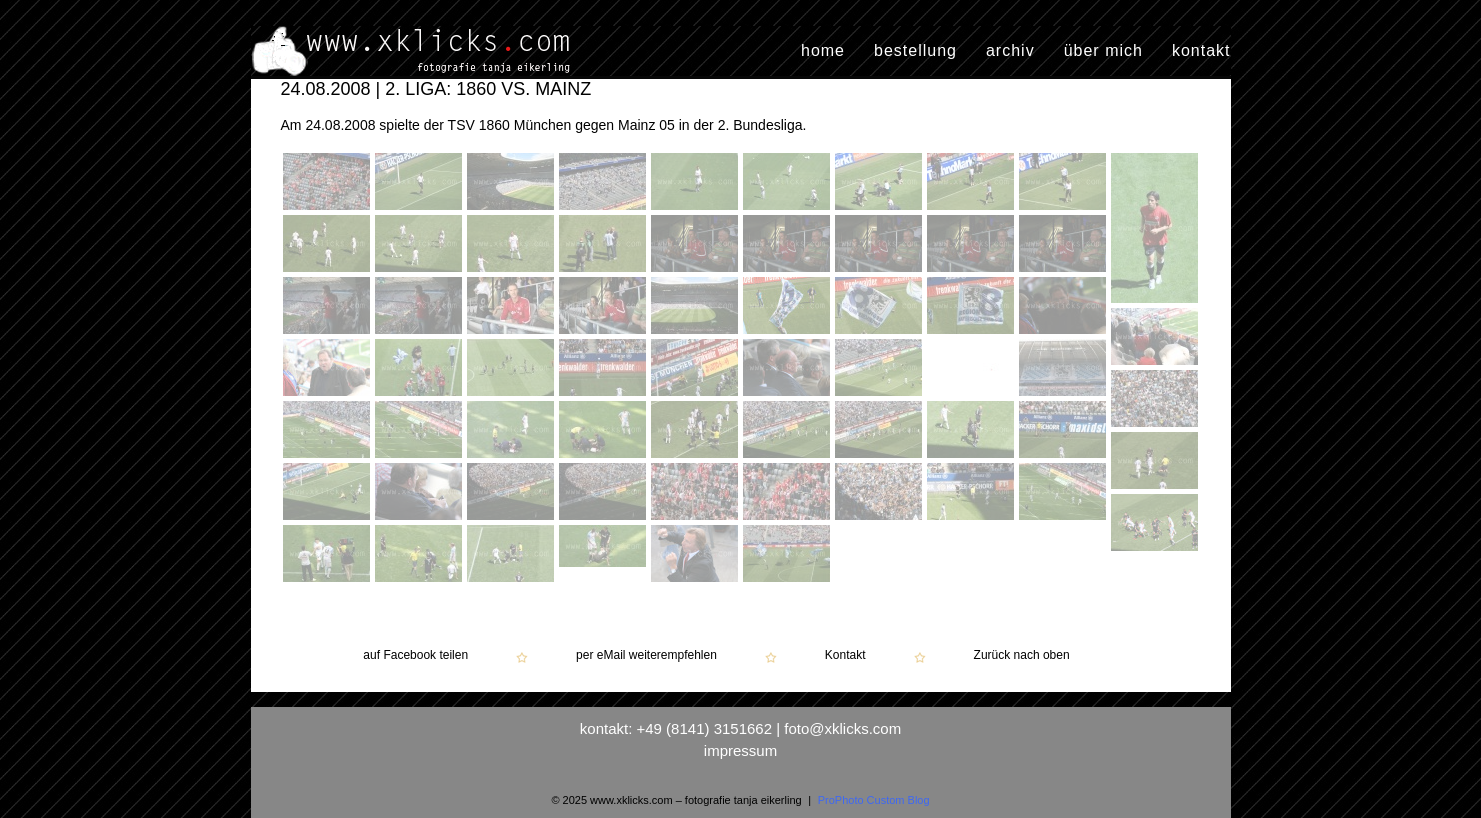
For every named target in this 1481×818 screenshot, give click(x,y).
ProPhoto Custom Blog (874, 800)
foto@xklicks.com (842, 728)
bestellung (915, 51)
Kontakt (845, 655)
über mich (1103, 51)
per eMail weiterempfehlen (646, 655)
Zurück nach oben (1022, 655)
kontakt (1201, 51)
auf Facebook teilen (415, 655)
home (823, 51)
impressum (740, 750)
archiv (1010, 51)
